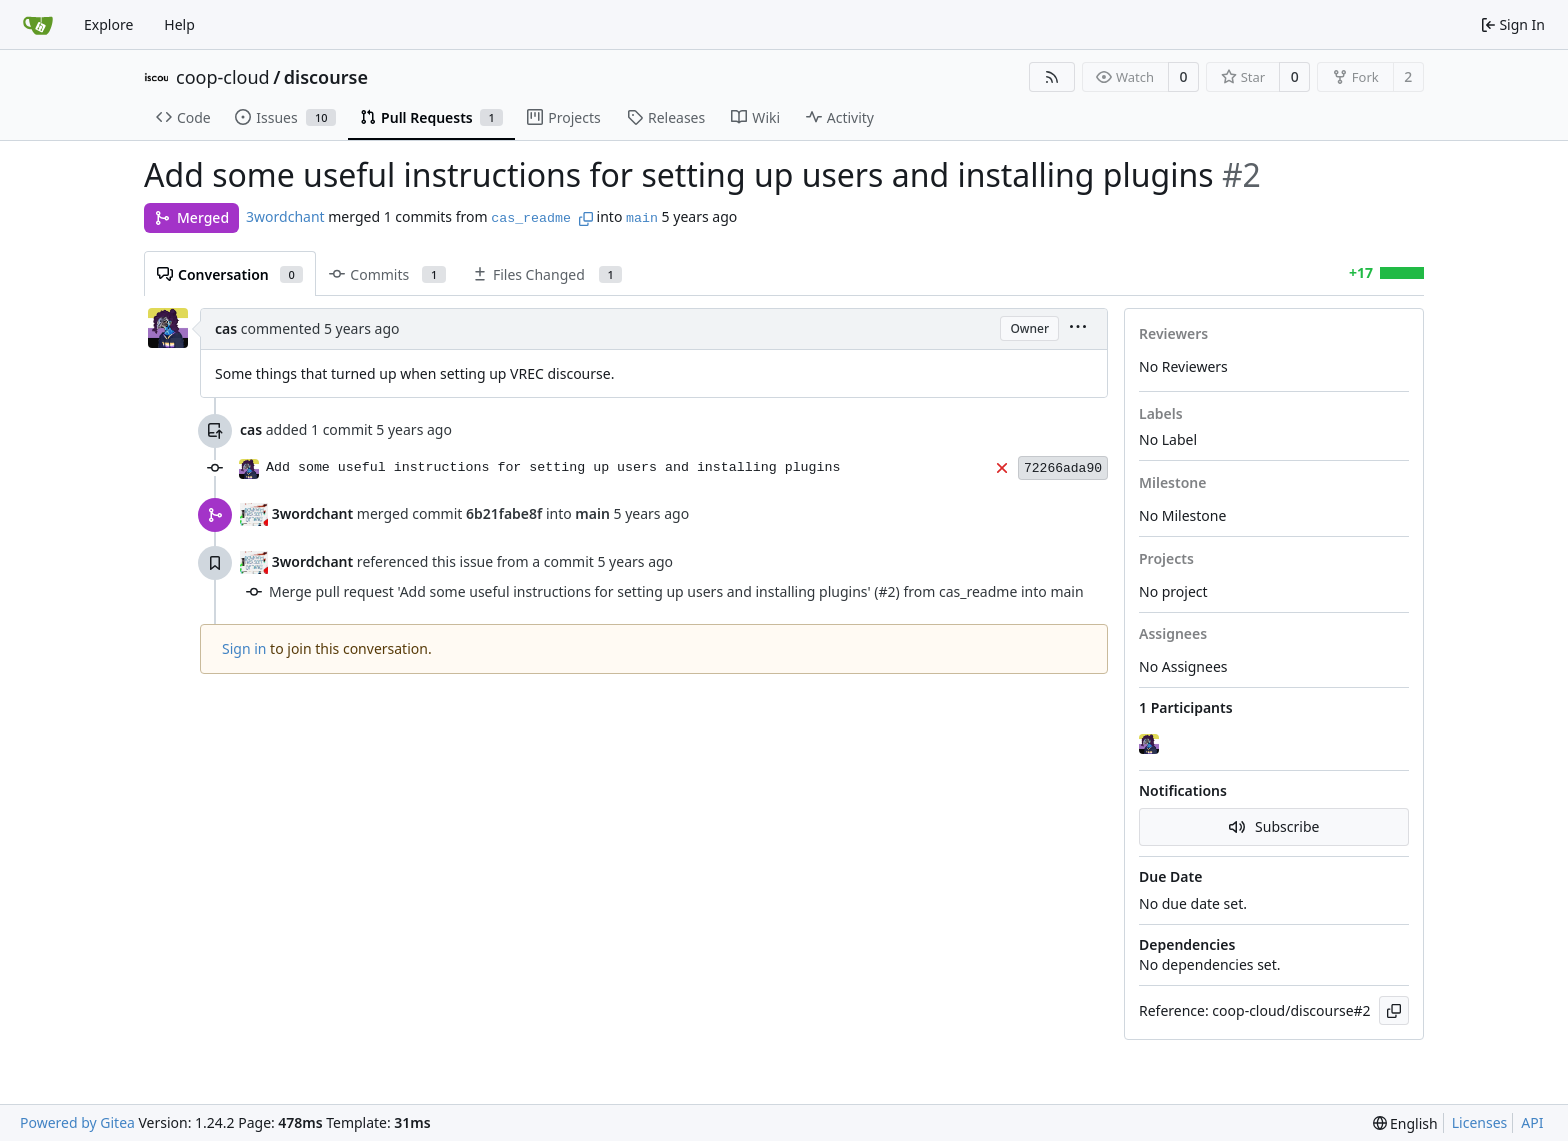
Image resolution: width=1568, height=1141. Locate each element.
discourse (326, 77)
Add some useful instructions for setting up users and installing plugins (553, 467)
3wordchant (285, 216)
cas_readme (531, 218)
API (1532, 1122)
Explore (108, 24)
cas (226, 328)
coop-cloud (223, 77)
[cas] (1151, 744)
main (642, 218)
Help (179, 24)
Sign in (244, 648)
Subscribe (1274, 826)
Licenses (1480, 1122)
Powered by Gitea (77, 1122)
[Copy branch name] (586, 219)
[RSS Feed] (1052, 77)
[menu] (1078, 328)
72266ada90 (1063, 468)
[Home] (38, 25)
